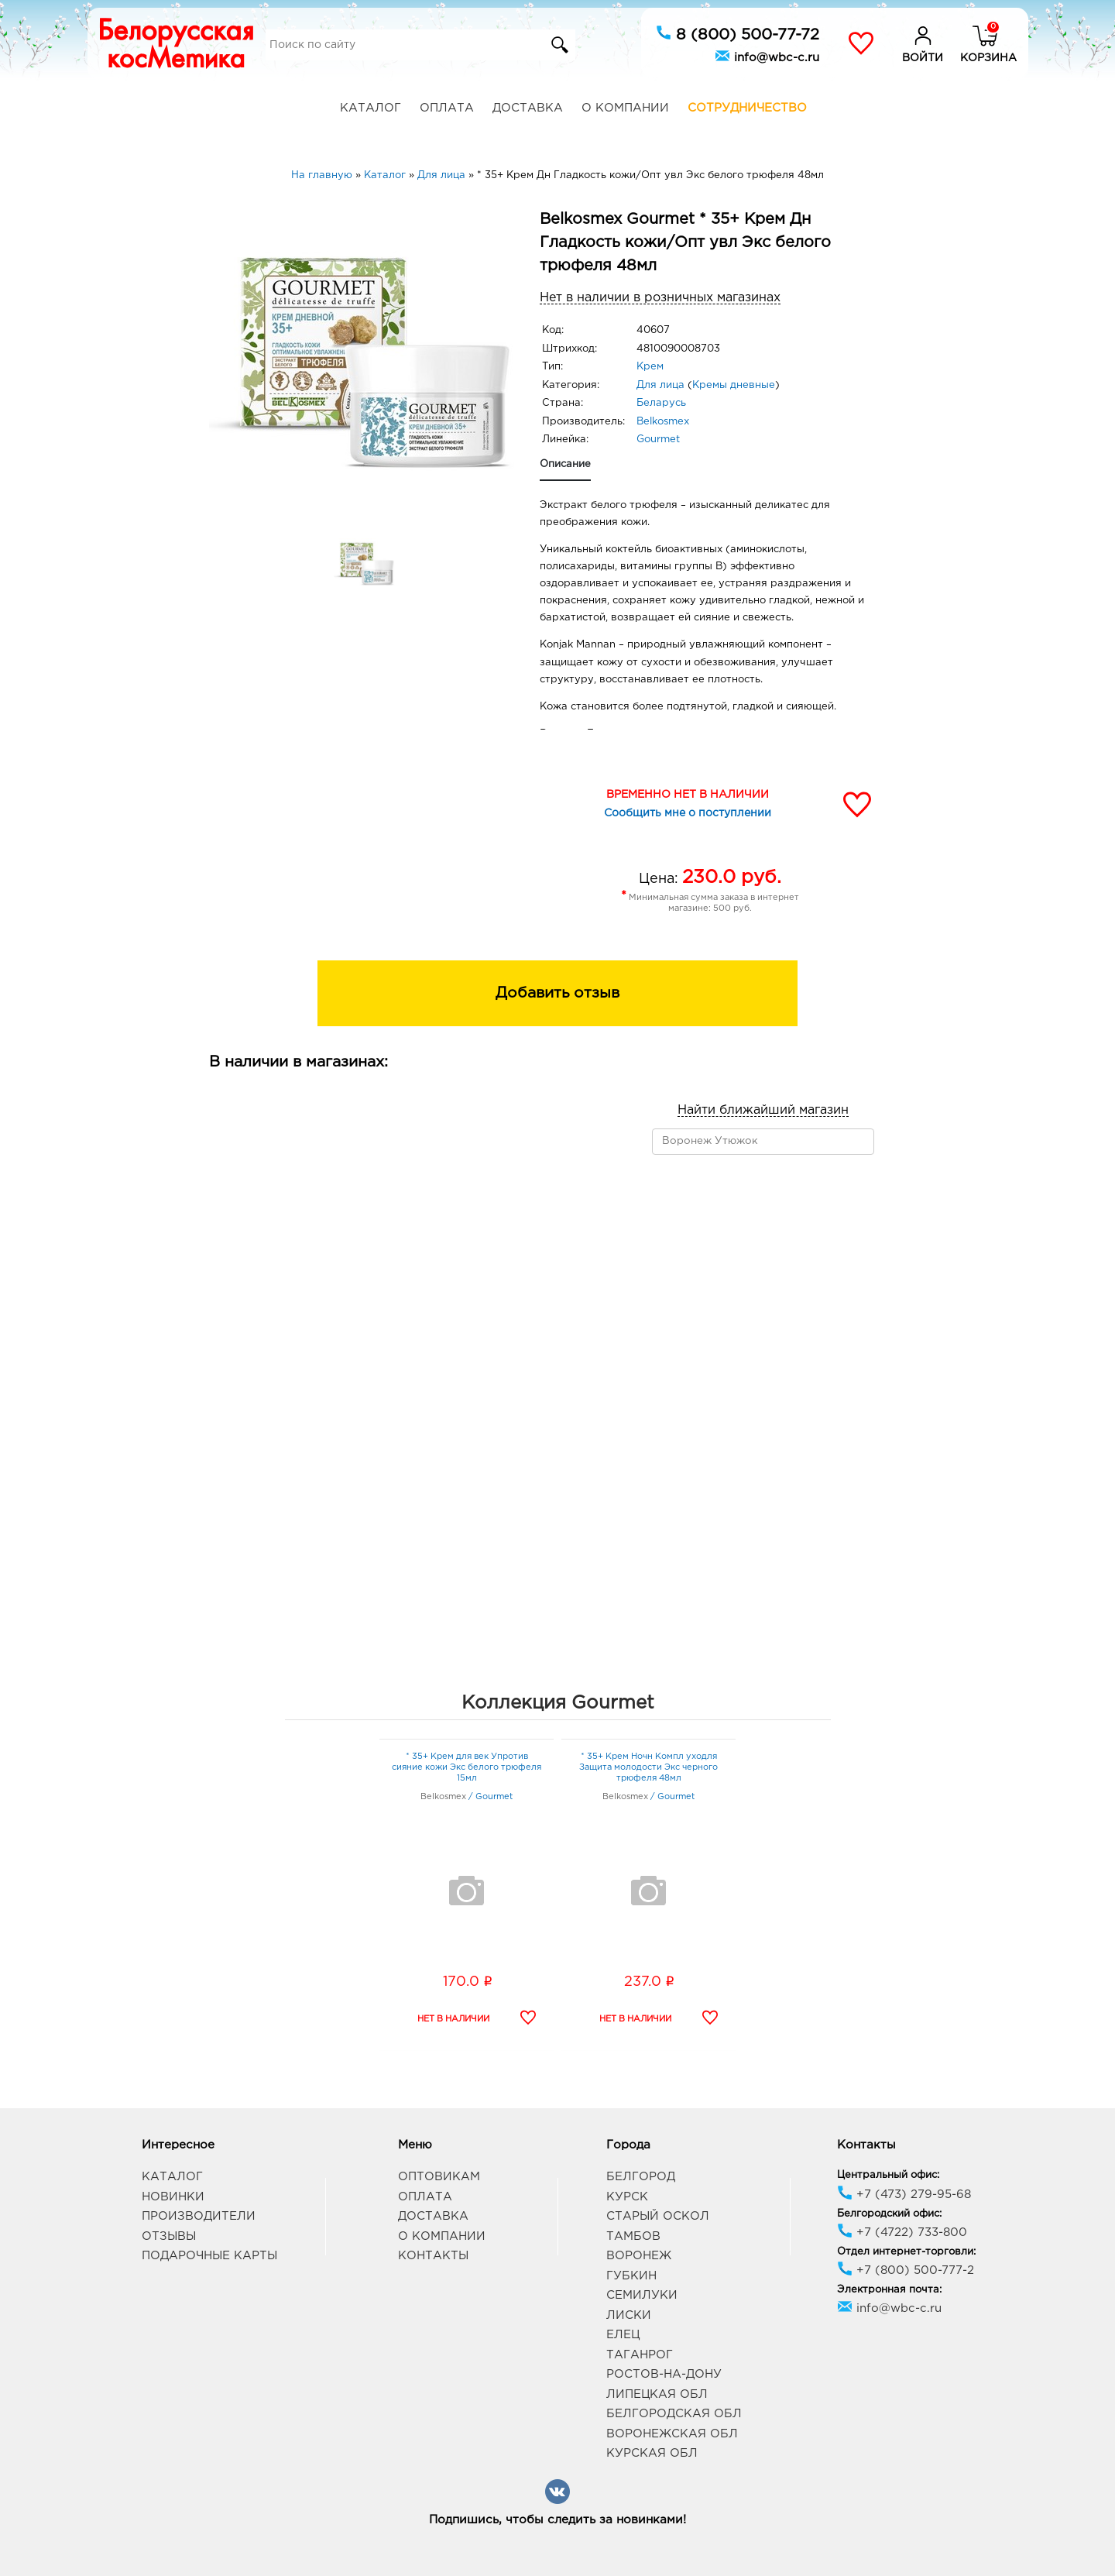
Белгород (640, 2177)
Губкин (631, 2276)
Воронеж (638, 2256)
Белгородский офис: (889, 2214)
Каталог (370, 108)
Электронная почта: (889, 2290)
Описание (565, 464)
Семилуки (642, 2295)
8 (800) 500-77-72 (737, 33)
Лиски (628, 2315)
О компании (625, 108)
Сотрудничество (747, 108)
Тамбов (633, 2236)
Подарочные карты (209, 2256)
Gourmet (658, 439)
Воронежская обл (672, 2434)
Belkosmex (662, 421)
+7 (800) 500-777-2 (905, 2270)
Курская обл (652, 2453)
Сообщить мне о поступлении (687, 813)
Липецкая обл (657, 2394)
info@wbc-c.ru (767, 56)
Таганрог (639, 2355)
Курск (627, 2197)
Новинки (173, 2197)
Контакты (433, 2256)
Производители (199, 2216)
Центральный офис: (888, 2175)
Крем (650, 366)
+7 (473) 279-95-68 (904, 2195)
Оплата (447, 108)
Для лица (660, 385)
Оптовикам (439, 2177)
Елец (623, 2335)
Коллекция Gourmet (557, 1703)
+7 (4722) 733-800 (902, 2232)
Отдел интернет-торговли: (906, 2252)
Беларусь (661, 403)
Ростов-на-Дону (664, 2374)
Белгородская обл (674, 2414)
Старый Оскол (657, 2216)
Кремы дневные (733, 385)
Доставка (527, 108)
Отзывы (169, 2236)
